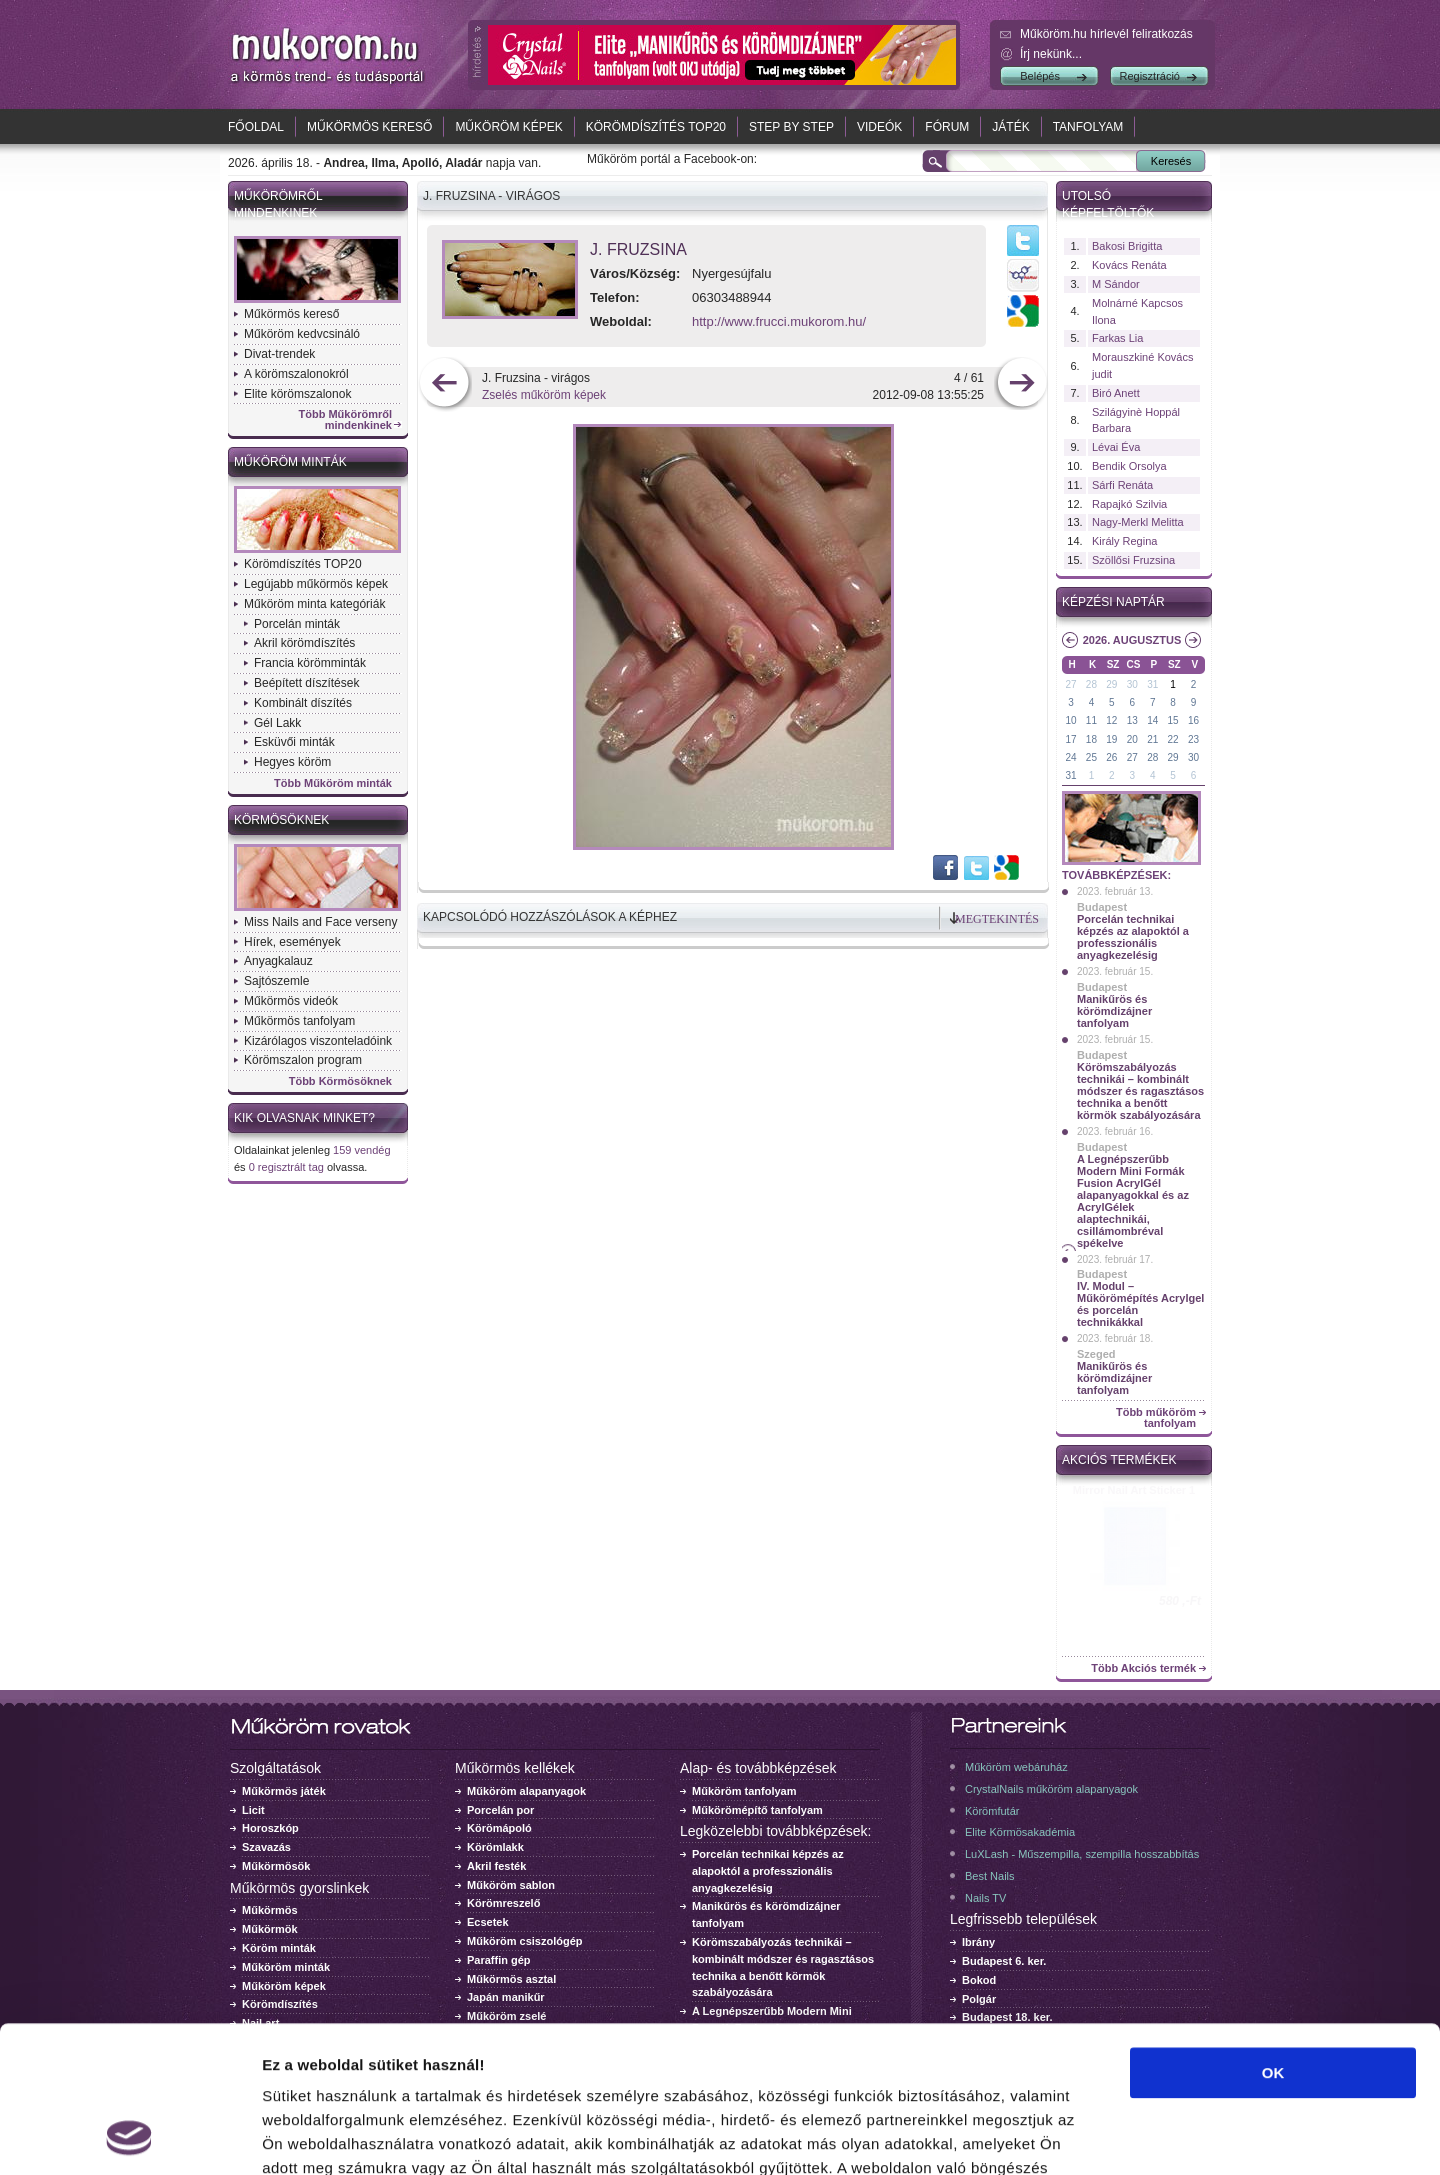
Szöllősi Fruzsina (1133, 560)
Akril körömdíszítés (304, 643)
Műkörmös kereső (369, 127)
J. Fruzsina (638, 249)
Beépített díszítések (306, 683)
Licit (253, 1810)
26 (1111, 757)
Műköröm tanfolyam (744, 1791)
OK (1273, 1935)
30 (1132, 684)
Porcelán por (500, 1810)
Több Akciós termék (1143, 1668)
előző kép (444, 384)
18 (1091, 739)
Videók (879, 127)
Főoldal (256, 127)
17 (1070, 739)
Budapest (1102, 907)
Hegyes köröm (292, 762)
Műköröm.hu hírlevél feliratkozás (1106, 34)
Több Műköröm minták (333, 783)
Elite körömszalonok (297, 394)
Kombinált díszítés (303, 703)
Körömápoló (499, 1828)
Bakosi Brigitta (1127, 246)
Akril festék (496, 1866)
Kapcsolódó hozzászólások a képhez (550, 917)
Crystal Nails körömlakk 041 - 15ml (1134, 1496)
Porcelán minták (297, 624)
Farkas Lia (1117, 338)
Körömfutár (992, 1811)
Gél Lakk (277, 723)
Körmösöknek (281, 820)
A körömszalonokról (296, 374)
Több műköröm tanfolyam (1156, 1418)
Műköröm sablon (511, 1885)
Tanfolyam (1088, 127)
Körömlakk (495, 1847)
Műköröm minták (290, 462)
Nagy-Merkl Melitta (1138, 522)
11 (1091, 720)
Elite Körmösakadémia (1020, 1832)
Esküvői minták (294, 742)
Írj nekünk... (1051, 54)
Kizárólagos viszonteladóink (318, 1041)
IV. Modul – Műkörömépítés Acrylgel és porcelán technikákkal (1140, 1304)
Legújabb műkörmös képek (316, 584)
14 (1152, 720)
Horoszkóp (270, 1828)
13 (1132, 720)
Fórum (947, 127)
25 (1091, 757)
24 (1070, 757)
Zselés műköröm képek (544, 395)
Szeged (1096, 1354)
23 (1193, 739)
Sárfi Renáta (1122, 485)
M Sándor (1116, 284)
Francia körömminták (310, 663)
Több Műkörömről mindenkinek (346, 420)
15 (1173, 720)
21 (1152, 739)
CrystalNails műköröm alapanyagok (1051, 1789)
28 (1091, 684)
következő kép (1021, 384)
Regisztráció (1149, 76)
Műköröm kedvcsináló (302, 334)
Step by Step (791, 127)
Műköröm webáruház (1016, 1767)
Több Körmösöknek (340, 1081)
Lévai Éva (1116, 447)
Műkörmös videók (291, 1001)
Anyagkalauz (278, 961)
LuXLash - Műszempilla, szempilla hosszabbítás (1082, 1854)
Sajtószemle (276, 981)
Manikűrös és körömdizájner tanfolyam (1114, 1011)
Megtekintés (997, 919)
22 (1173, 739)
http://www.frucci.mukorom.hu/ (779, 321)
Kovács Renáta (1129, 265)
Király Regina (1124, 541)
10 (1070, 720)
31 (1152, 684)
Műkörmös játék (284, 1791)
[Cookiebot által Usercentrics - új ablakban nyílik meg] (129, 2136)
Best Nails (990, 1876)
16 (1193, 720)
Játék (1010, 127)
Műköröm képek (508, 127)
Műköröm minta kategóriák (314, 604)
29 (1111, 684)
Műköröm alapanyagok (526, 1791)
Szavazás (266, 1847)
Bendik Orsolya (1129, 466)
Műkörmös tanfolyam (299, 1021)
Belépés (1040, 76)
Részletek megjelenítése (1136, 2135)
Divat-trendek (279, 354)
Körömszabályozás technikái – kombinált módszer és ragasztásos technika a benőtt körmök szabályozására (1140, 1091)
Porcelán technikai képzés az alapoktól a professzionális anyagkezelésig (1133, 937)
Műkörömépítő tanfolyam (757, 1810)
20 (1132, 739)
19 (1111, 739)
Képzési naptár (1113, 602)
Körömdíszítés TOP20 (656, 127)
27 (1070, 684)
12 (1111, 720)
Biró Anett (1116, 393)
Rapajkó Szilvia (1129, 504)
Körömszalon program (303, 1060)
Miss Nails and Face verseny (320, 922)
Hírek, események (292, 942)
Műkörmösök (276, 1866)
